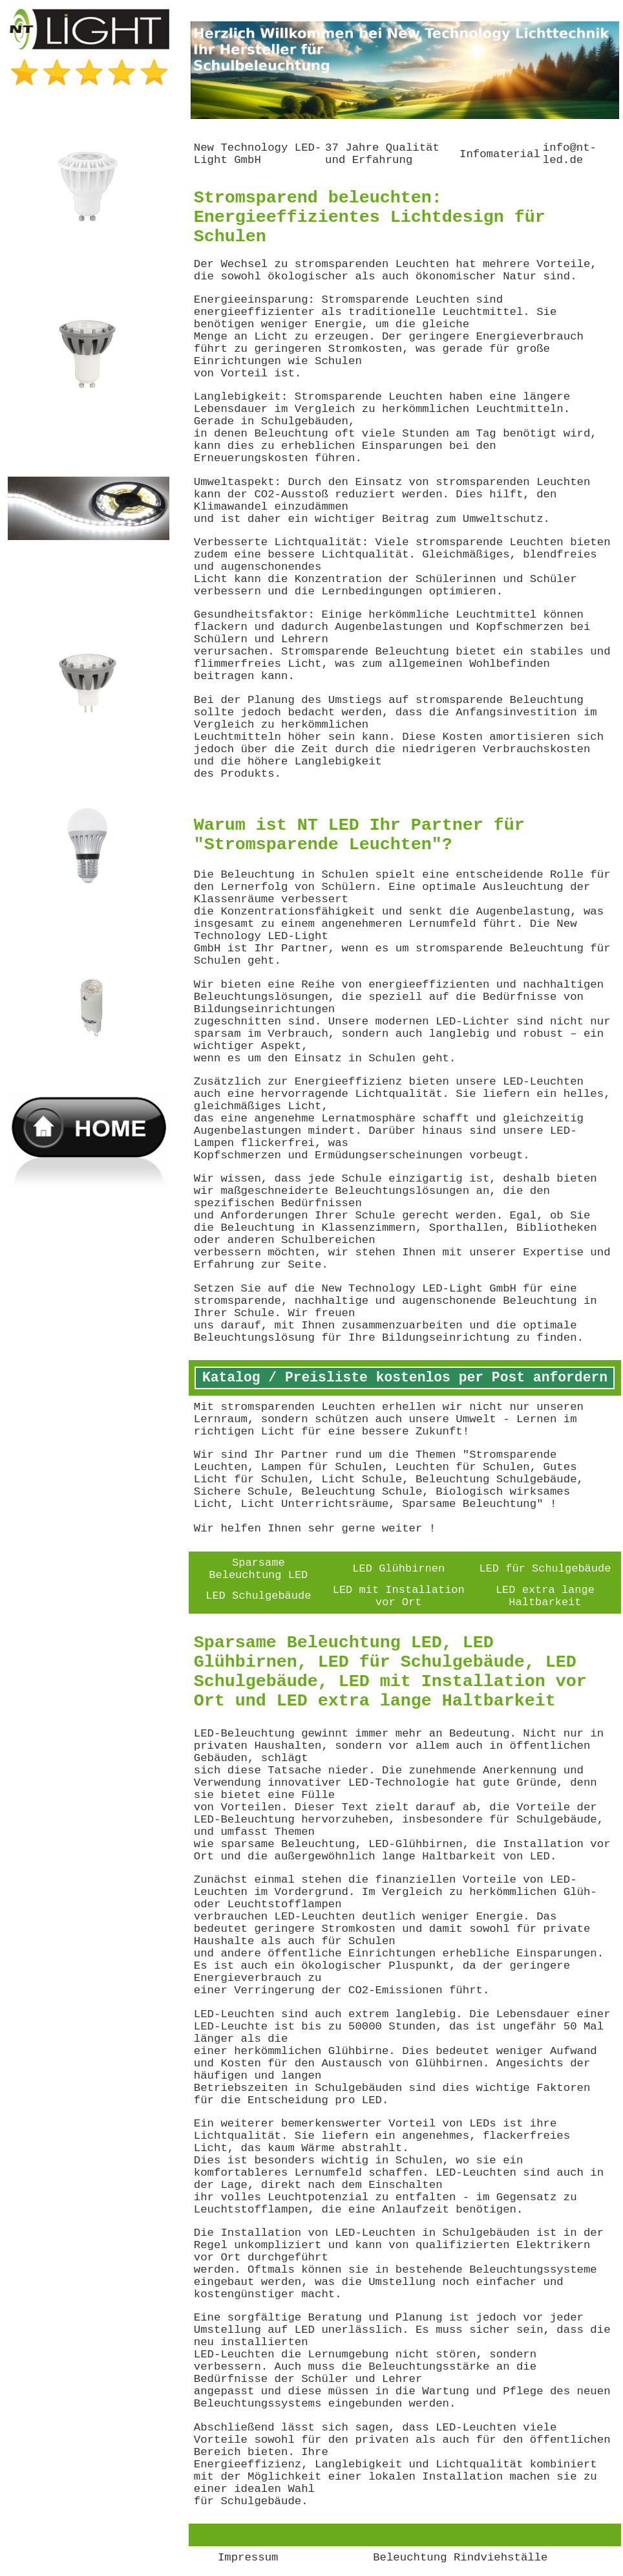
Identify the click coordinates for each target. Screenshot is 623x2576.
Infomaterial (499, 154)
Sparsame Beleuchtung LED (258, 1569)
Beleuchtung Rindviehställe (460, 2557)
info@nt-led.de (570, 154)
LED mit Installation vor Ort (399, 1596)
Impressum (248, 2557)
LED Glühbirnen (398, 1569)
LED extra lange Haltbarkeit (545, 1596)
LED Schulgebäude (258, 1596)
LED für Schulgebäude (545, 1569)
